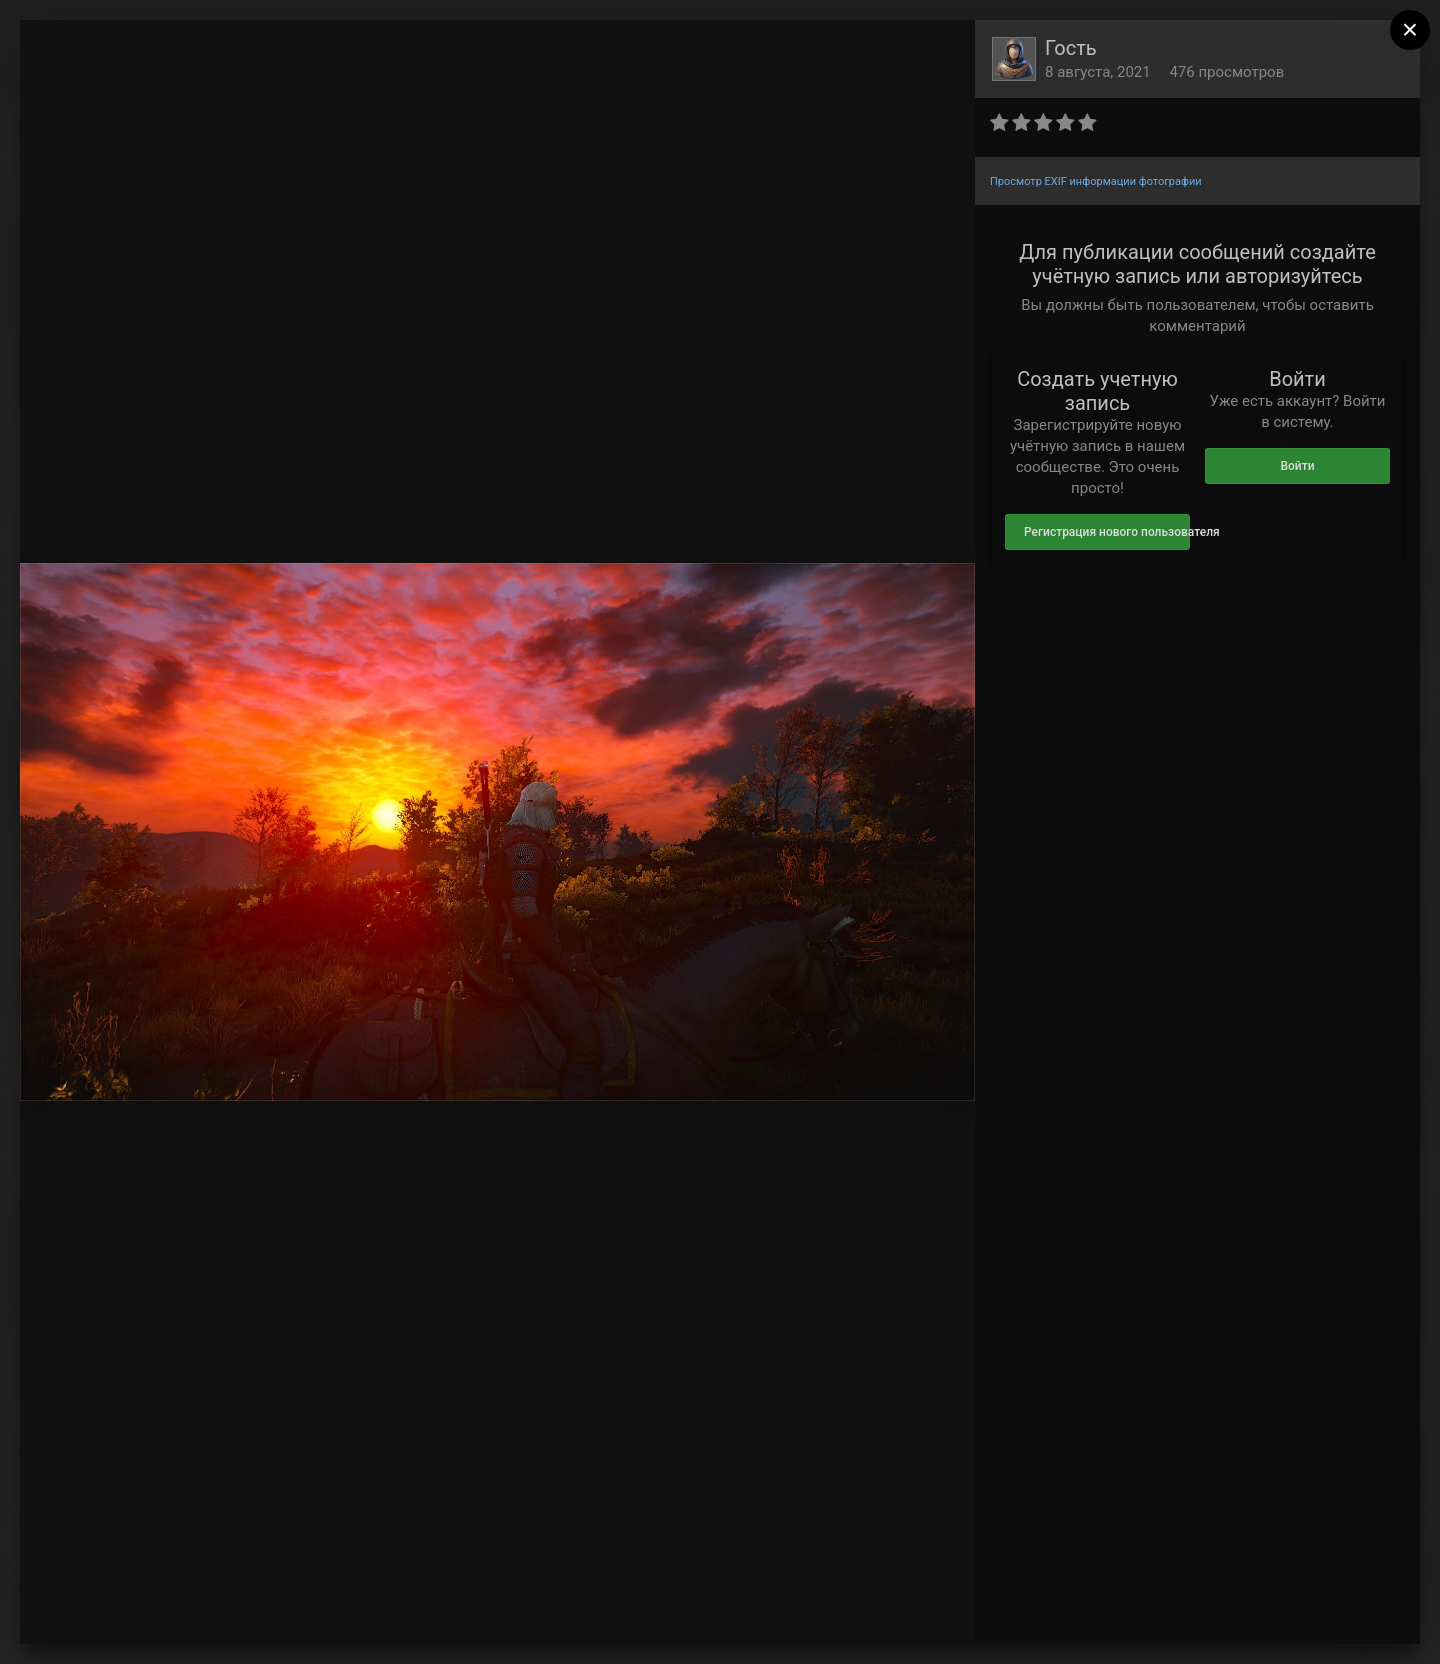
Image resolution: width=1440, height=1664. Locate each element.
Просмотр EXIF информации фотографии (1096, 181)
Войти (1297, 466)
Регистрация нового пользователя (1107, 532)
